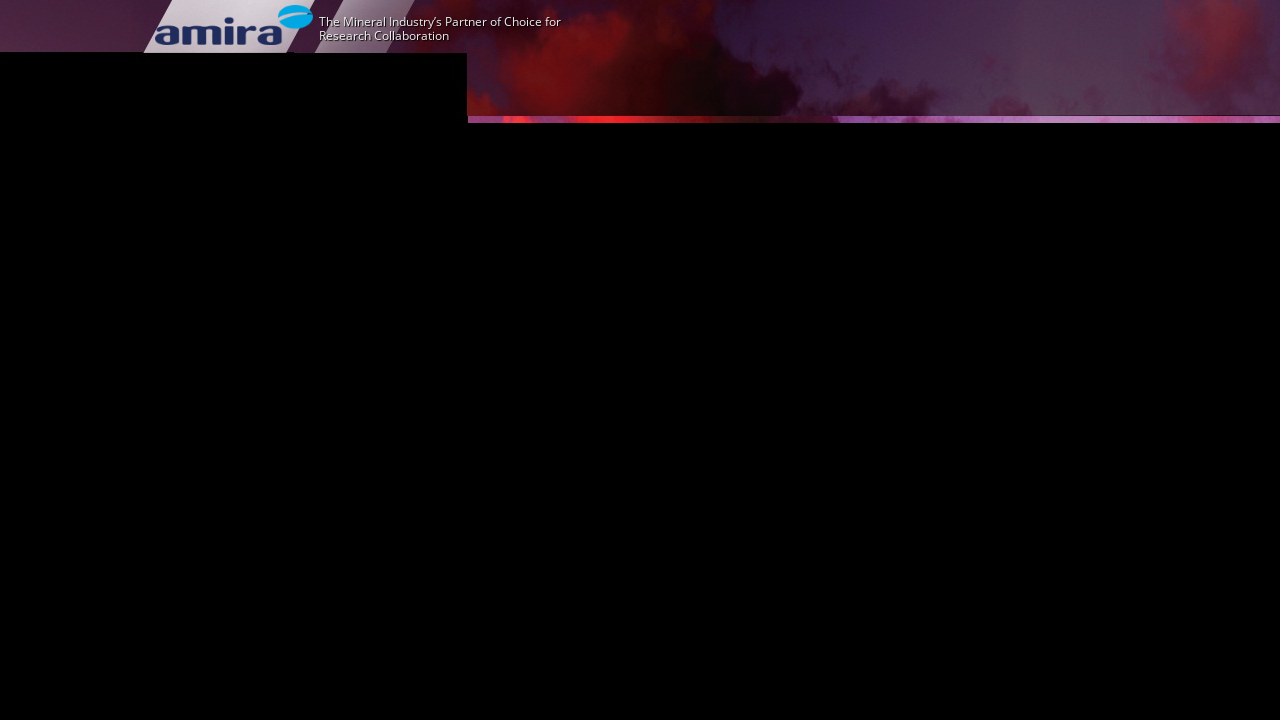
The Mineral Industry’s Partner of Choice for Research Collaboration (440, 28)
